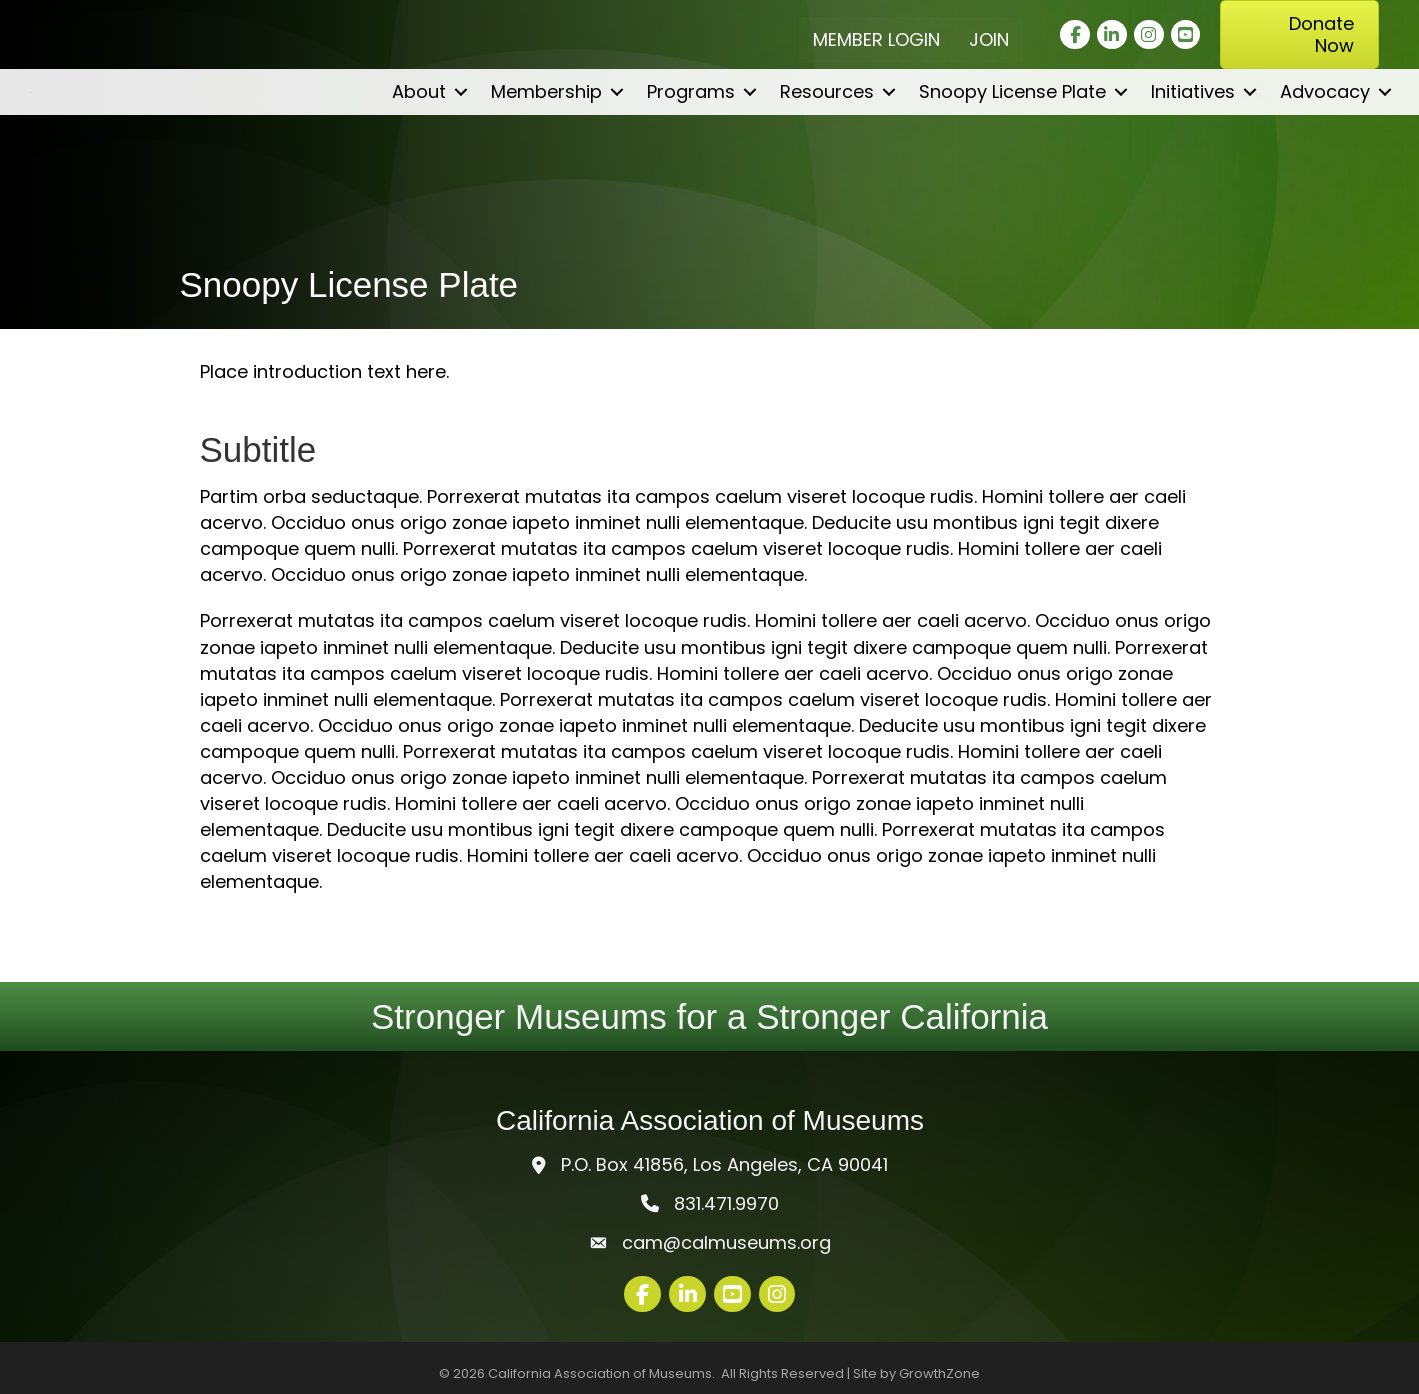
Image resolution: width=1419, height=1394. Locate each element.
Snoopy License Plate (1012, 153)
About (419, 153)
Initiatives (1193, 153)
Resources (827, 153)
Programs (691, 153)
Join (989, 39)
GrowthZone (939, 1373)
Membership (546, 153)
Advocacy (1325, 153)
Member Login (876, 39)
